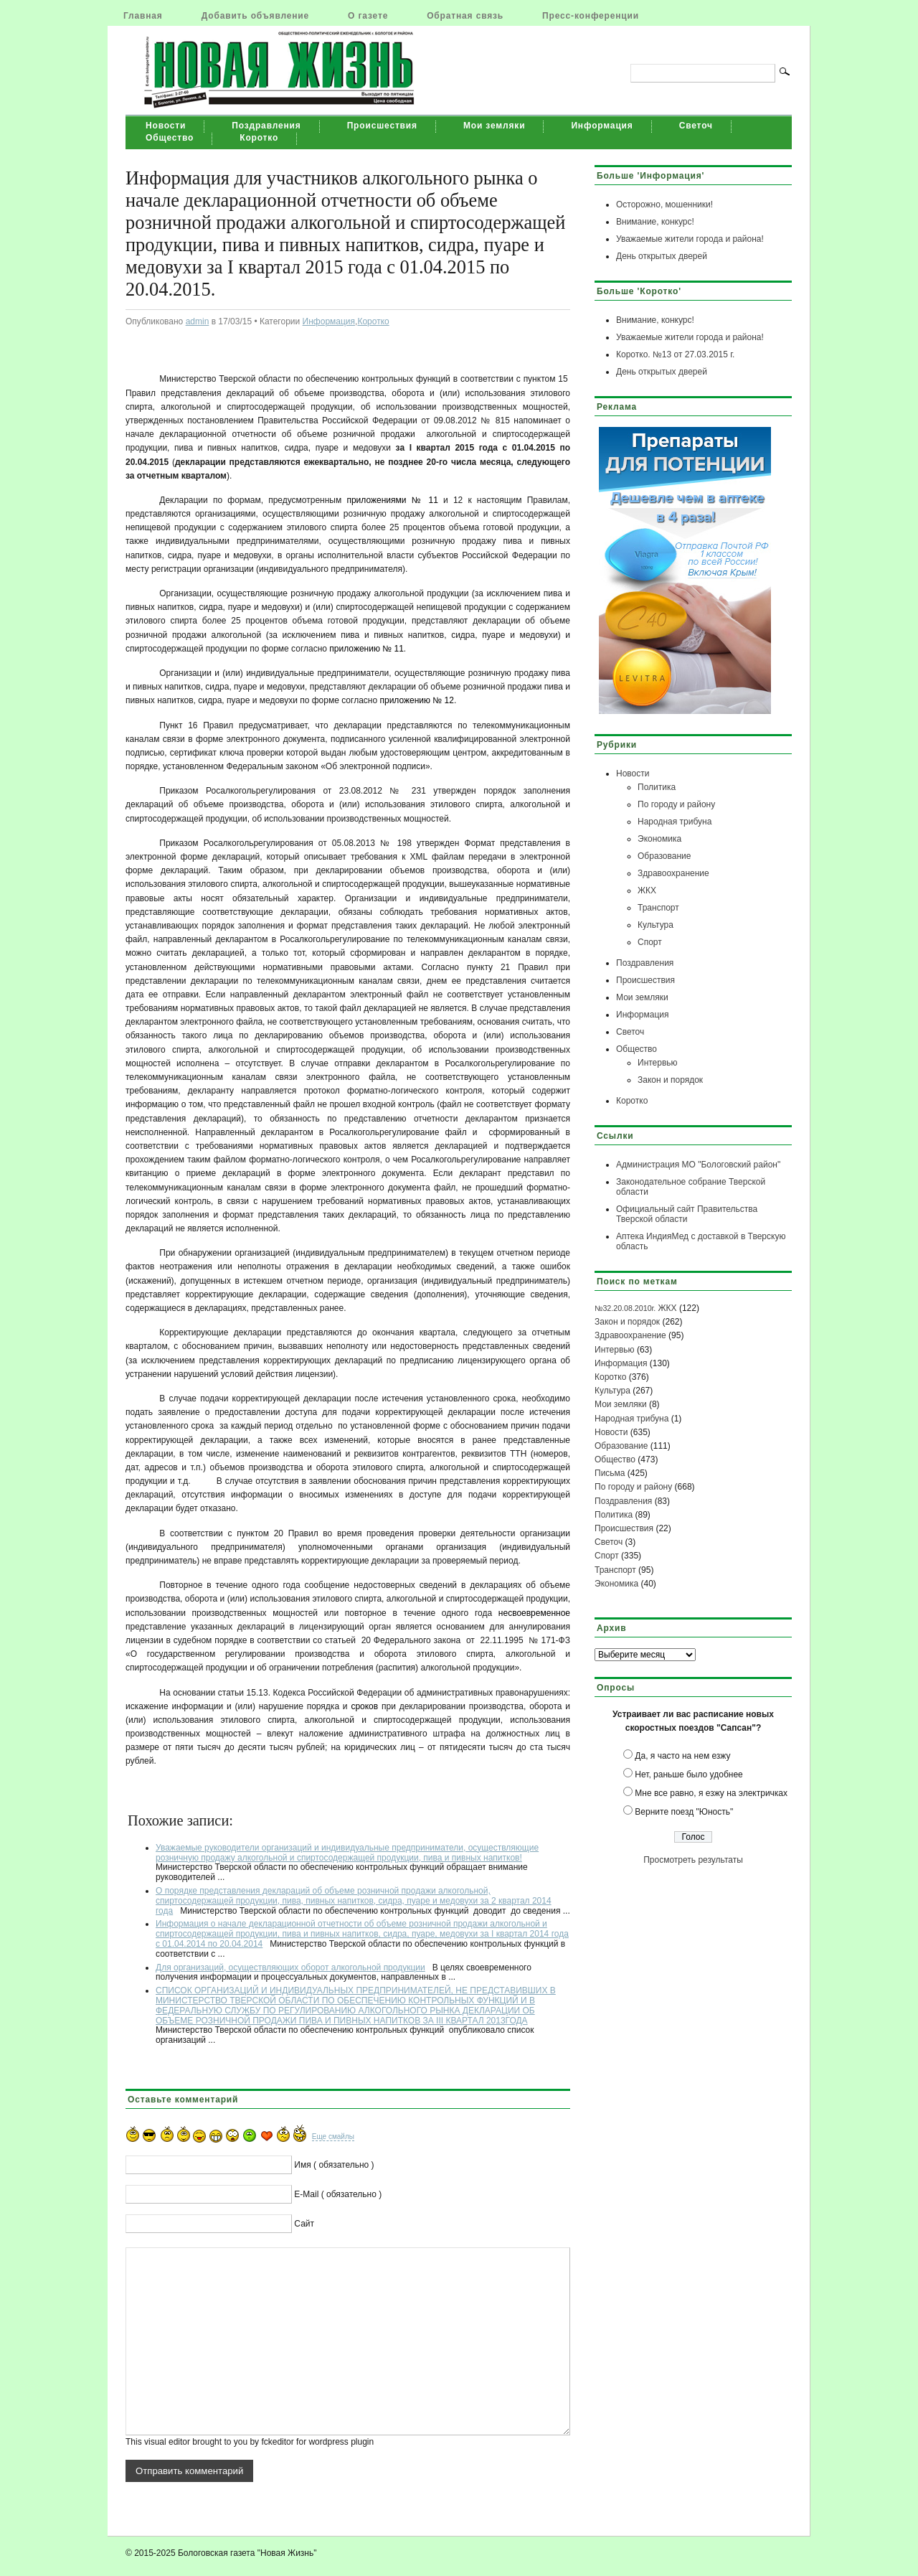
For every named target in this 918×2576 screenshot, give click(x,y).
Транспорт (658, 908)
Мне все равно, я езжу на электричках (711, 1793)
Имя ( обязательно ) (334, 2165)
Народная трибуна (674, 822)
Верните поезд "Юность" (684, 1812)
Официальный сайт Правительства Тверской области (686, 1214)
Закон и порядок (670, 1080)
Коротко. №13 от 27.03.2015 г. (675, 354)
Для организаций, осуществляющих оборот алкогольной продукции (290, 1967)
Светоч (696, 126)
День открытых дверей (661, 256)
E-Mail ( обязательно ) (338, 2194)
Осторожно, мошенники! (664, 204)
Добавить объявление (255, 16)
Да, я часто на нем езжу (682, 1756)
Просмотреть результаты (693, 1860)
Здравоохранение (673, 873)
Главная (143, 16)
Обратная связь (465, 16)
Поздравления (266, 126)
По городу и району (676, 804)
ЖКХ (647, 890)
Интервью (658, 1063)
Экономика (659, 839)
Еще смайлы (333, 2136)
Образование (664, 856)
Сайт (304, 2224)
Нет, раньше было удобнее (688, 1774)
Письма (610, 1473)
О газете (368, 16)
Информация (602, 126)
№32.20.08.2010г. (625, 1308)
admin (197, 321)
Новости (166, 126)
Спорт (650, 942)
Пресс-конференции (590, 16)
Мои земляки (494, 126)
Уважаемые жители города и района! (690, 239)
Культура (655, 925)
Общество (170, 138)
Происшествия (382, 126)
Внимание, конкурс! (655, 222)
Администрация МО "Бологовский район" (698, 1165)
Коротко (259, 138)
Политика (657, 787)
